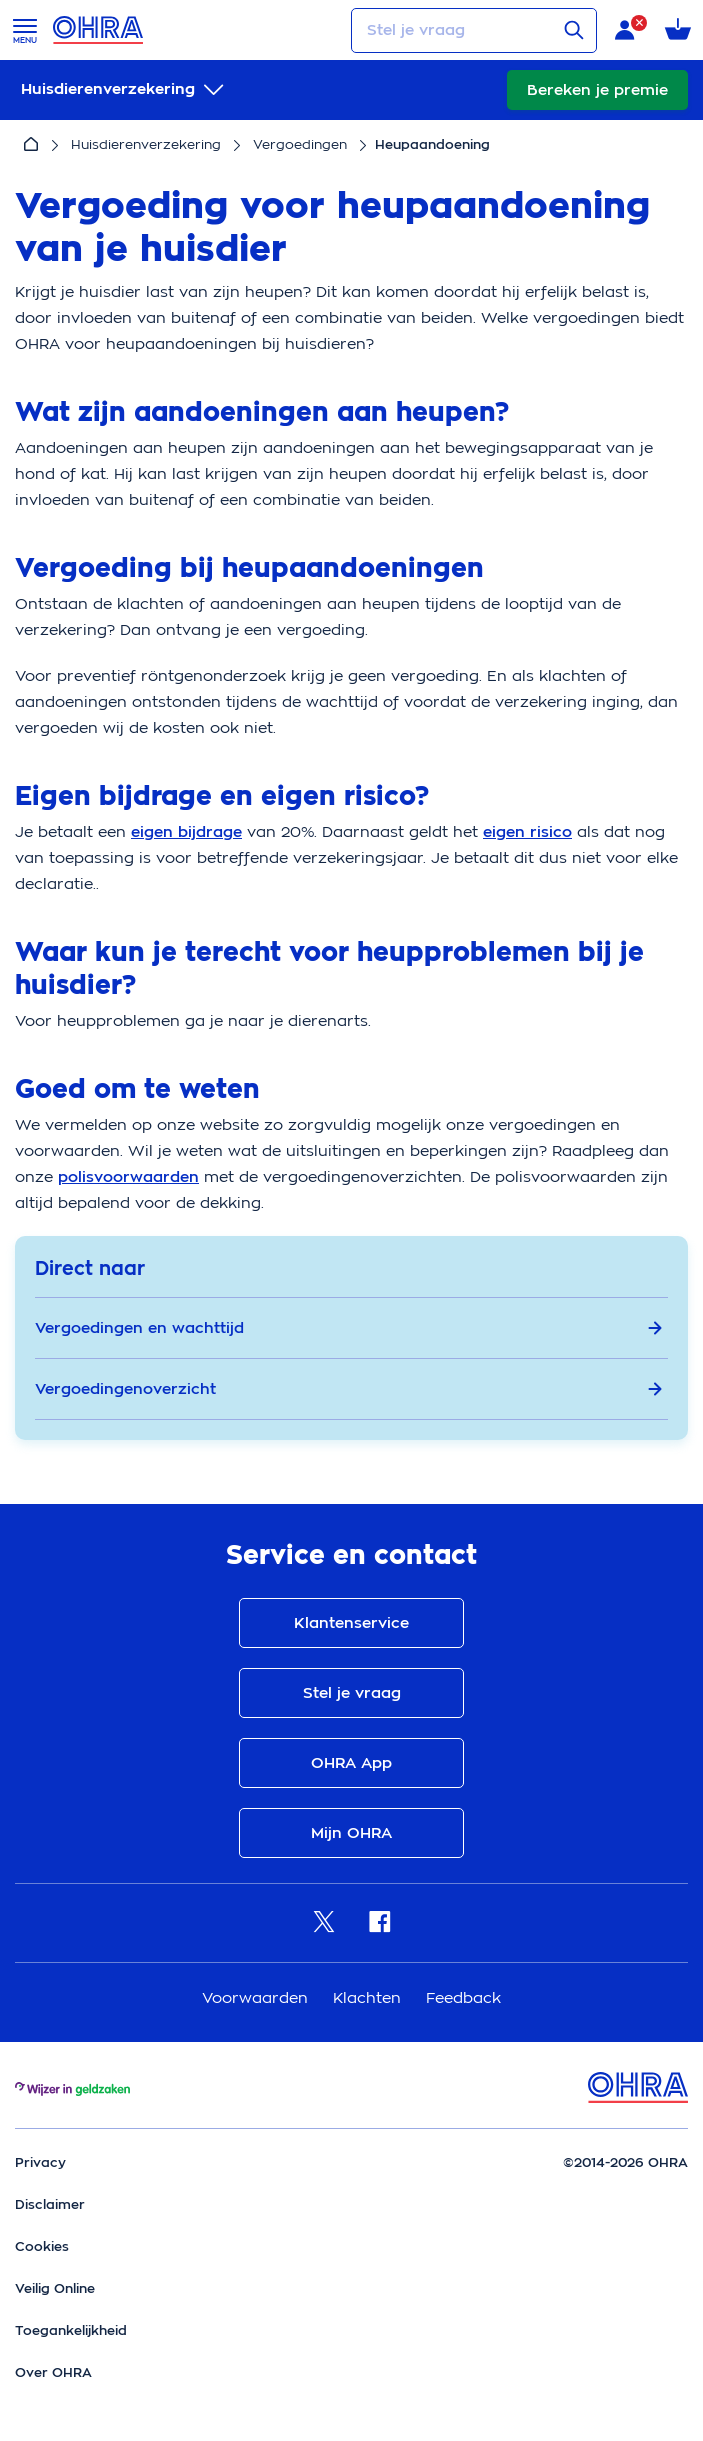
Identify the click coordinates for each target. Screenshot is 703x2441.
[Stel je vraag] (474, 30)
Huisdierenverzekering (146, 144)
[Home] (31, 145)
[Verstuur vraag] (574, 30)
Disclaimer (50, 2204)
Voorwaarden (257, 1997)
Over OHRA (53, 2372)
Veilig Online (55, 2288)
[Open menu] (25, 30)
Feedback (463, 1997)
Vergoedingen (300, 144)
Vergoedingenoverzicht (349, 1389)
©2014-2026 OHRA (625, 2162)
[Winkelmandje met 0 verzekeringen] (678, 30)
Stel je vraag (352, 1693)
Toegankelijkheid (71, 2330)
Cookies (42, 2246)
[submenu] (124, 90)
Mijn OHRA (351, 1833)
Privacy (40, 2162)
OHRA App (351, 1763)
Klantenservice (351, 1623)
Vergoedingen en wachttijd (349, 1328)
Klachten (369, 1997)
